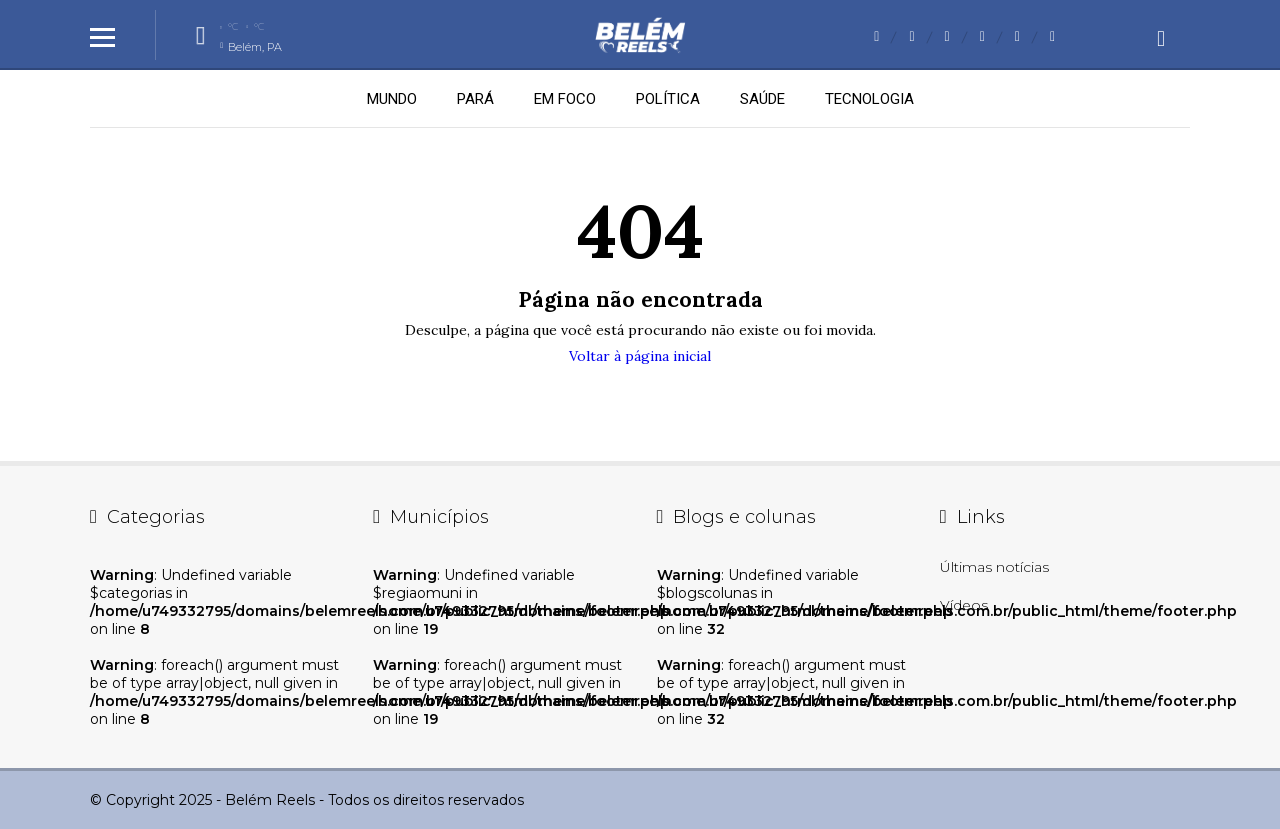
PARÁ (475, 99)
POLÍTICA (668, 99)
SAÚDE (762, 99)
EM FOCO (565, 99)
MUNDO (392, 99)
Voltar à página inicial (640, 356)
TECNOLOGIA (869, 99)
